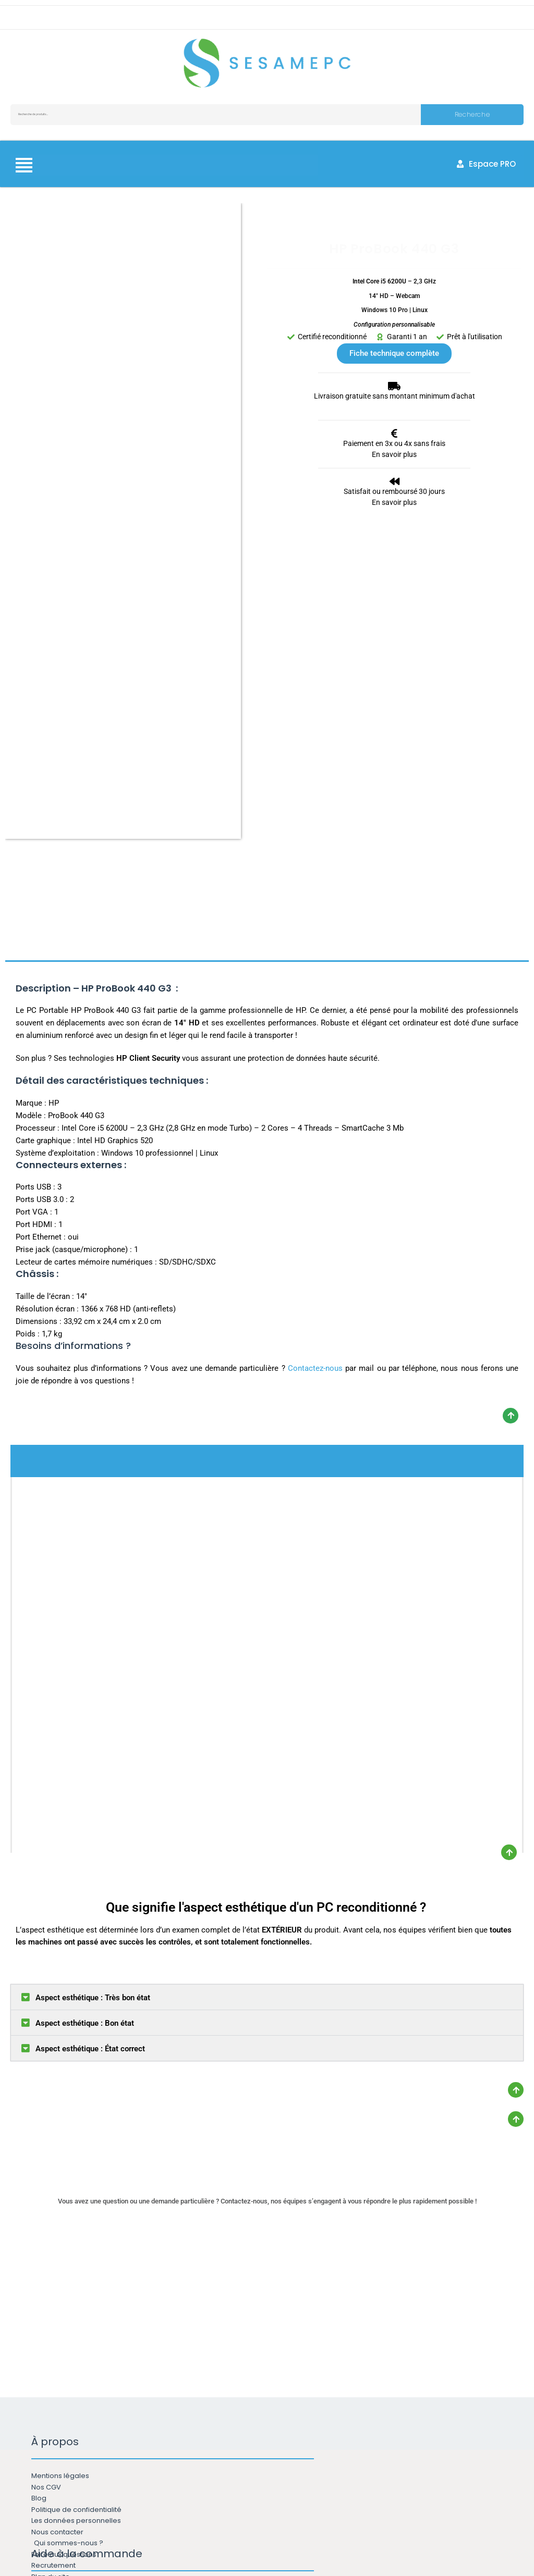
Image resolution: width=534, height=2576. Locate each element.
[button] (267, 1651)
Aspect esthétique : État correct (90, 1702)
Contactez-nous (315, 1021)
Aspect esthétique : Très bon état (92, 1651)
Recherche (472, 114)
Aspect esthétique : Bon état (84, 1677)
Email (188, 2455)
